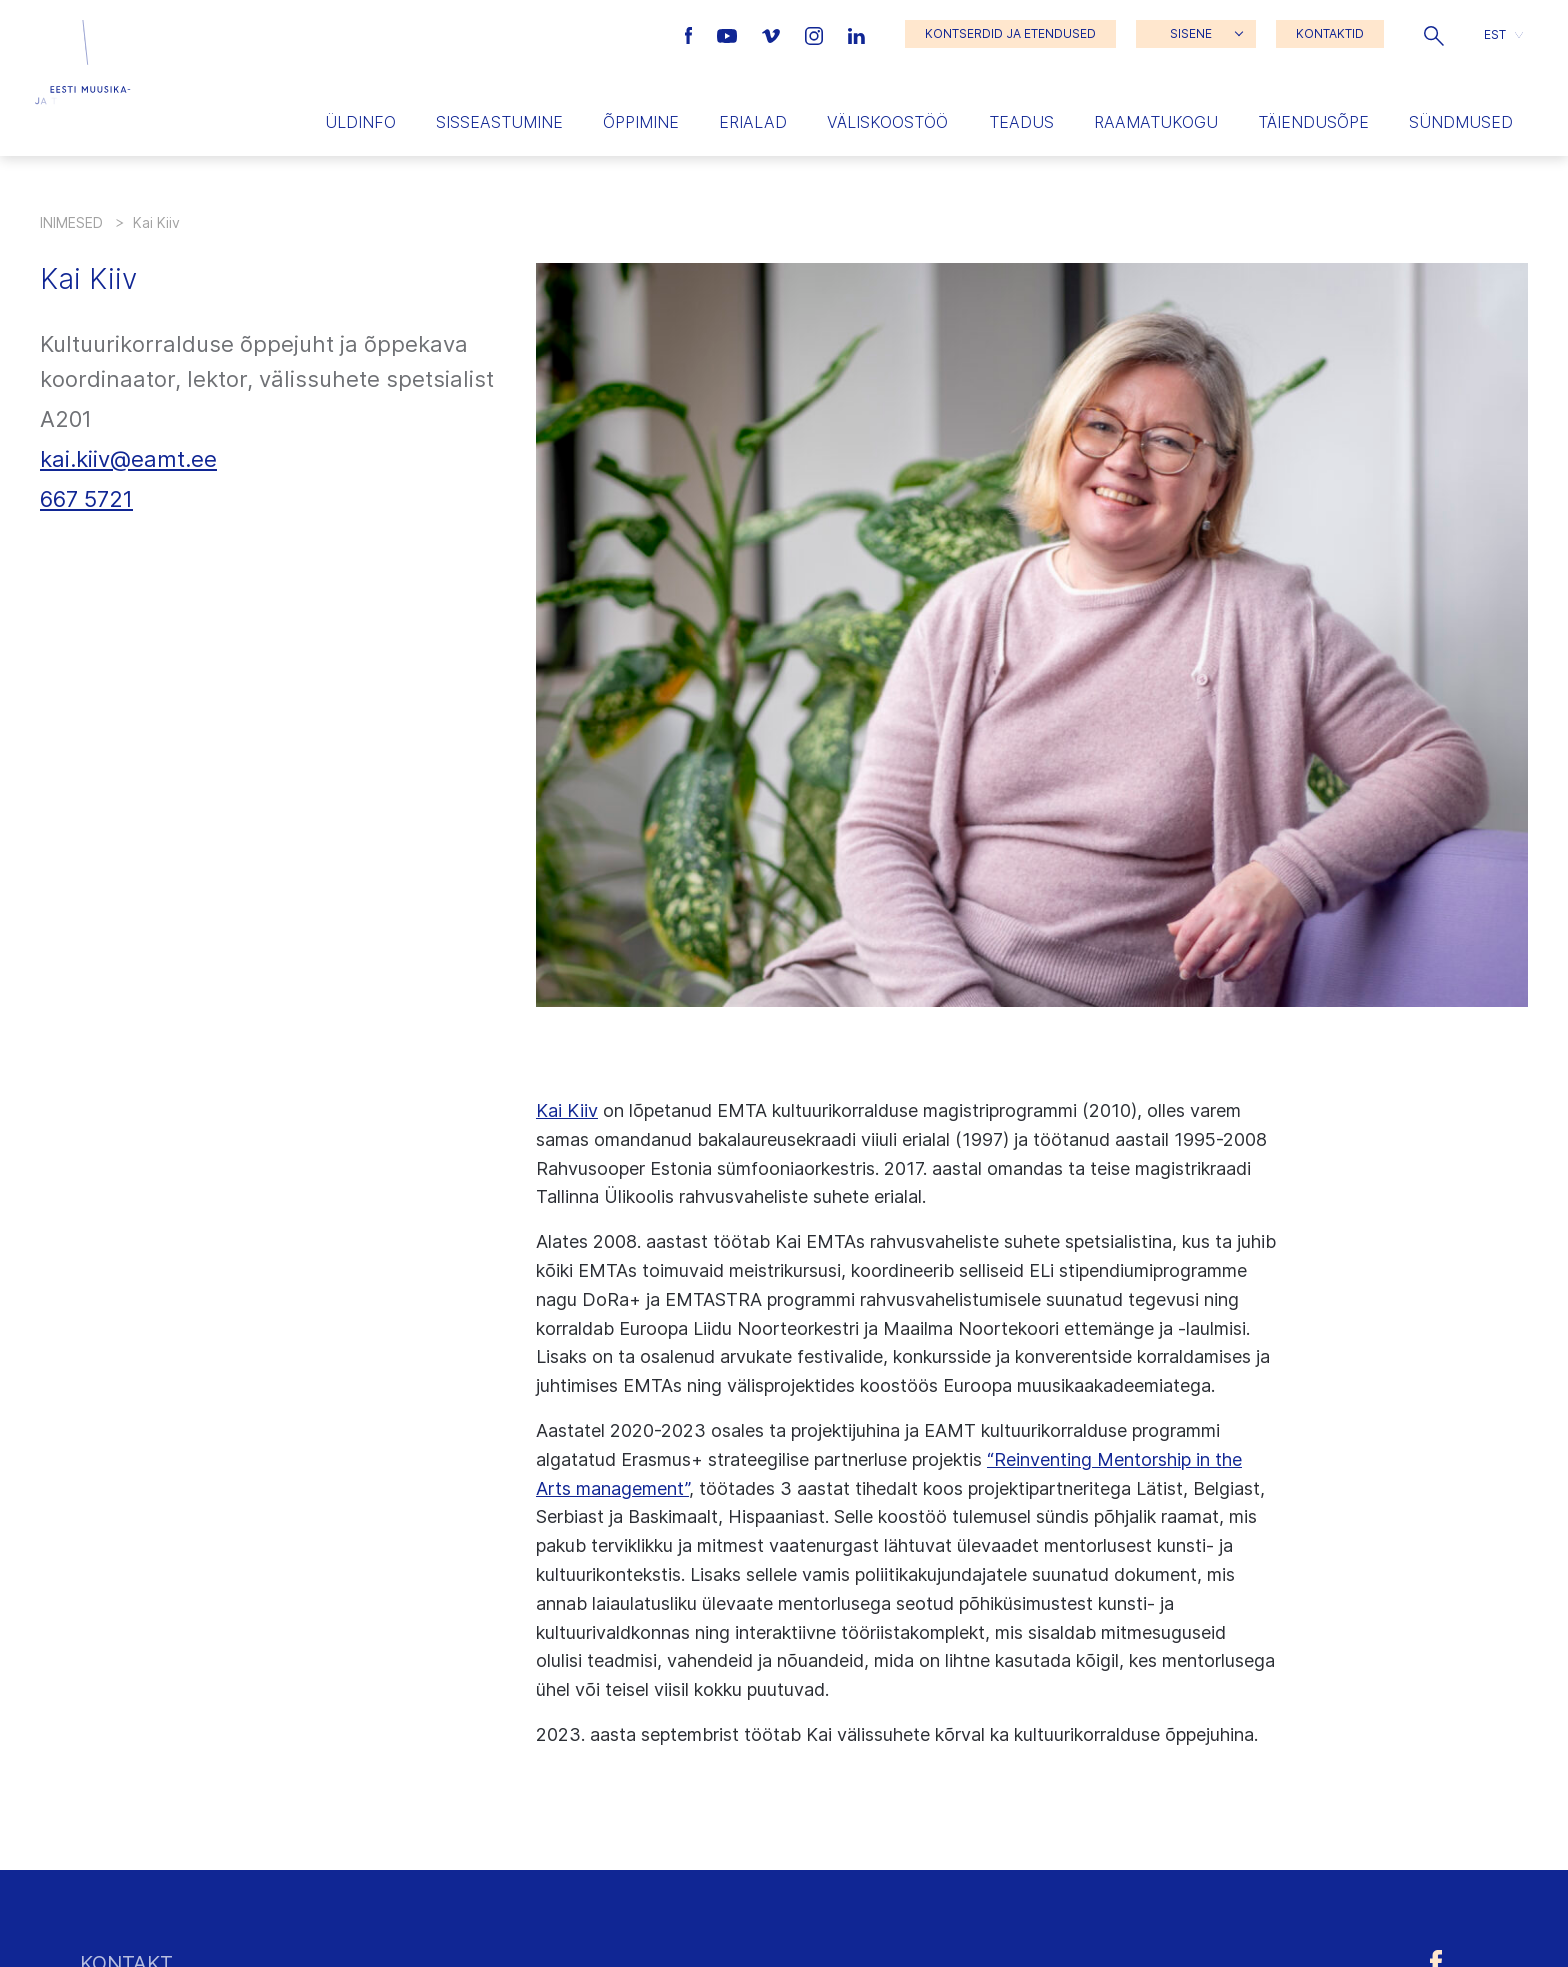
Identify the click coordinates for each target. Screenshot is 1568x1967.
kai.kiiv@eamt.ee (128, 459)
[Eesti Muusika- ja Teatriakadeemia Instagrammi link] (816, 34)
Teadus (1021, 122)
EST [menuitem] (1495, 33)
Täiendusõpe (1313, 122)
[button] (1434, 34)
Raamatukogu (1156, 122)
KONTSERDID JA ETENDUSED (1010, 33)
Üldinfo (360, 122)
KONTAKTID (1330, 33)
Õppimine (641, 122)
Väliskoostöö (887, 122)
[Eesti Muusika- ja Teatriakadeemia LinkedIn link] (856, 34)
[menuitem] (1503, 34)
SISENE (1191, 33)
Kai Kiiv (567, 1110)
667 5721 (86, 499)
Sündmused (1461, 122)
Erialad (753, 122)
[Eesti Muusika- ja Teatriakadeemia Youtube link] (729, 34)
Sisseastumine (499, 122)
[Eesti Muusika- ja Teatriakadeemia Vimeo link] (773, 34)
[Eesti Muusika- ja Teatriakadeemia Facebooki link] (691, 34)
